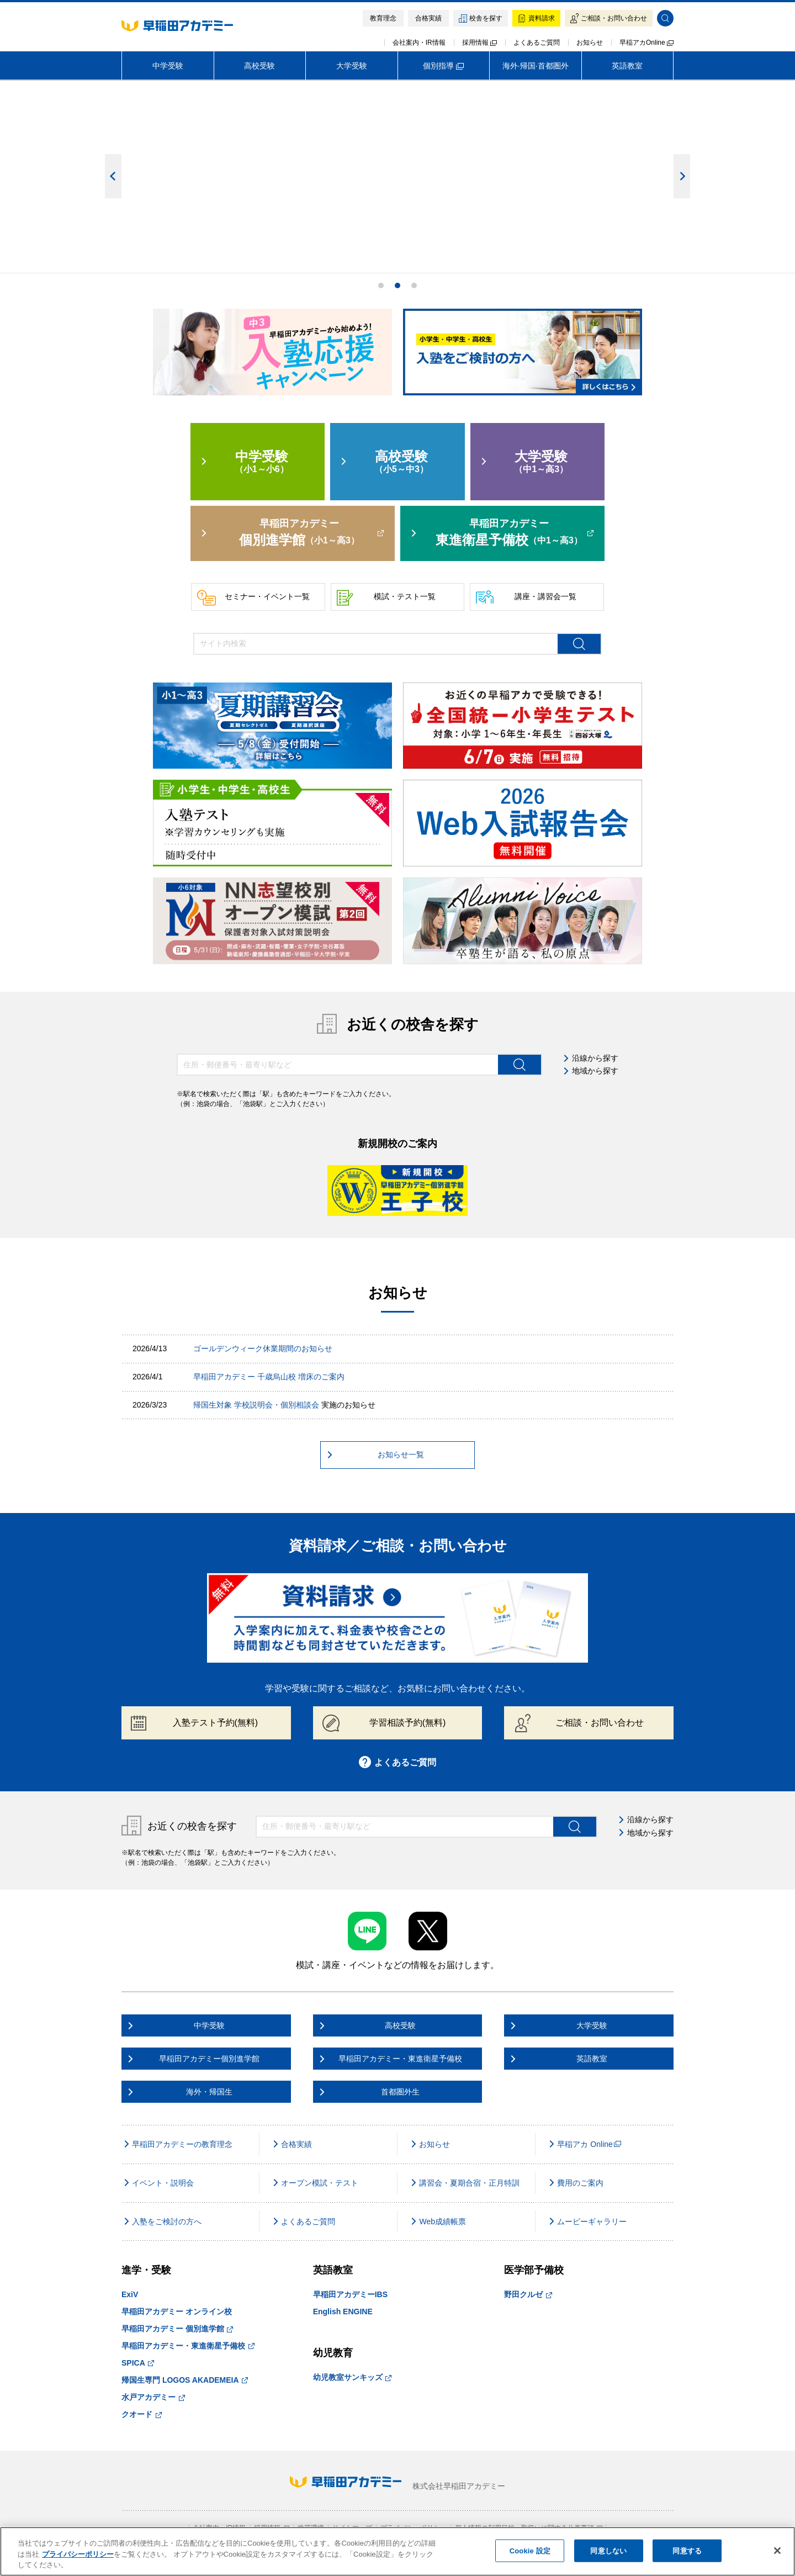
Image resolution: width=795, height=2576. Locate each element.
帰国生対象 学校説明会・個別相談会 (256, 1404)
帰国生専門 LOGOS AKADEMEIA (184, 2380)
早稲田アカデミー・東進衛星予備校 (188, 2345)
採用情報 (479, 42)
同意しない (608, 2550)
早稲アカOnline (646, 42)
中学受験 (167, 65)
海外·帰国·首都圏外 (535, 65)
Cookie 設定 (530, 2550)
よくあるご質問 (536, 42)
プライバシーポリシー (78, 2554)
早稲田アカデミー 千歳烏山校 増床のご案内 (268, 1376)
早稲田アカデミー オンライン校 (176, 2311)
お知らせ (589, 42)
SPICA (137, 2362)
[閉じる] (777, 2550)
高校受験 (259, 65)
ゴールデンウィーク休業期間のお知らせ (262, 1348)
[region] (397, 2551)
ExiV (129, 2294)
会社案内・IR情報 (419, 42)
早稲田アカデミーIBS (350, 2294)
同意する (687, 2550)
